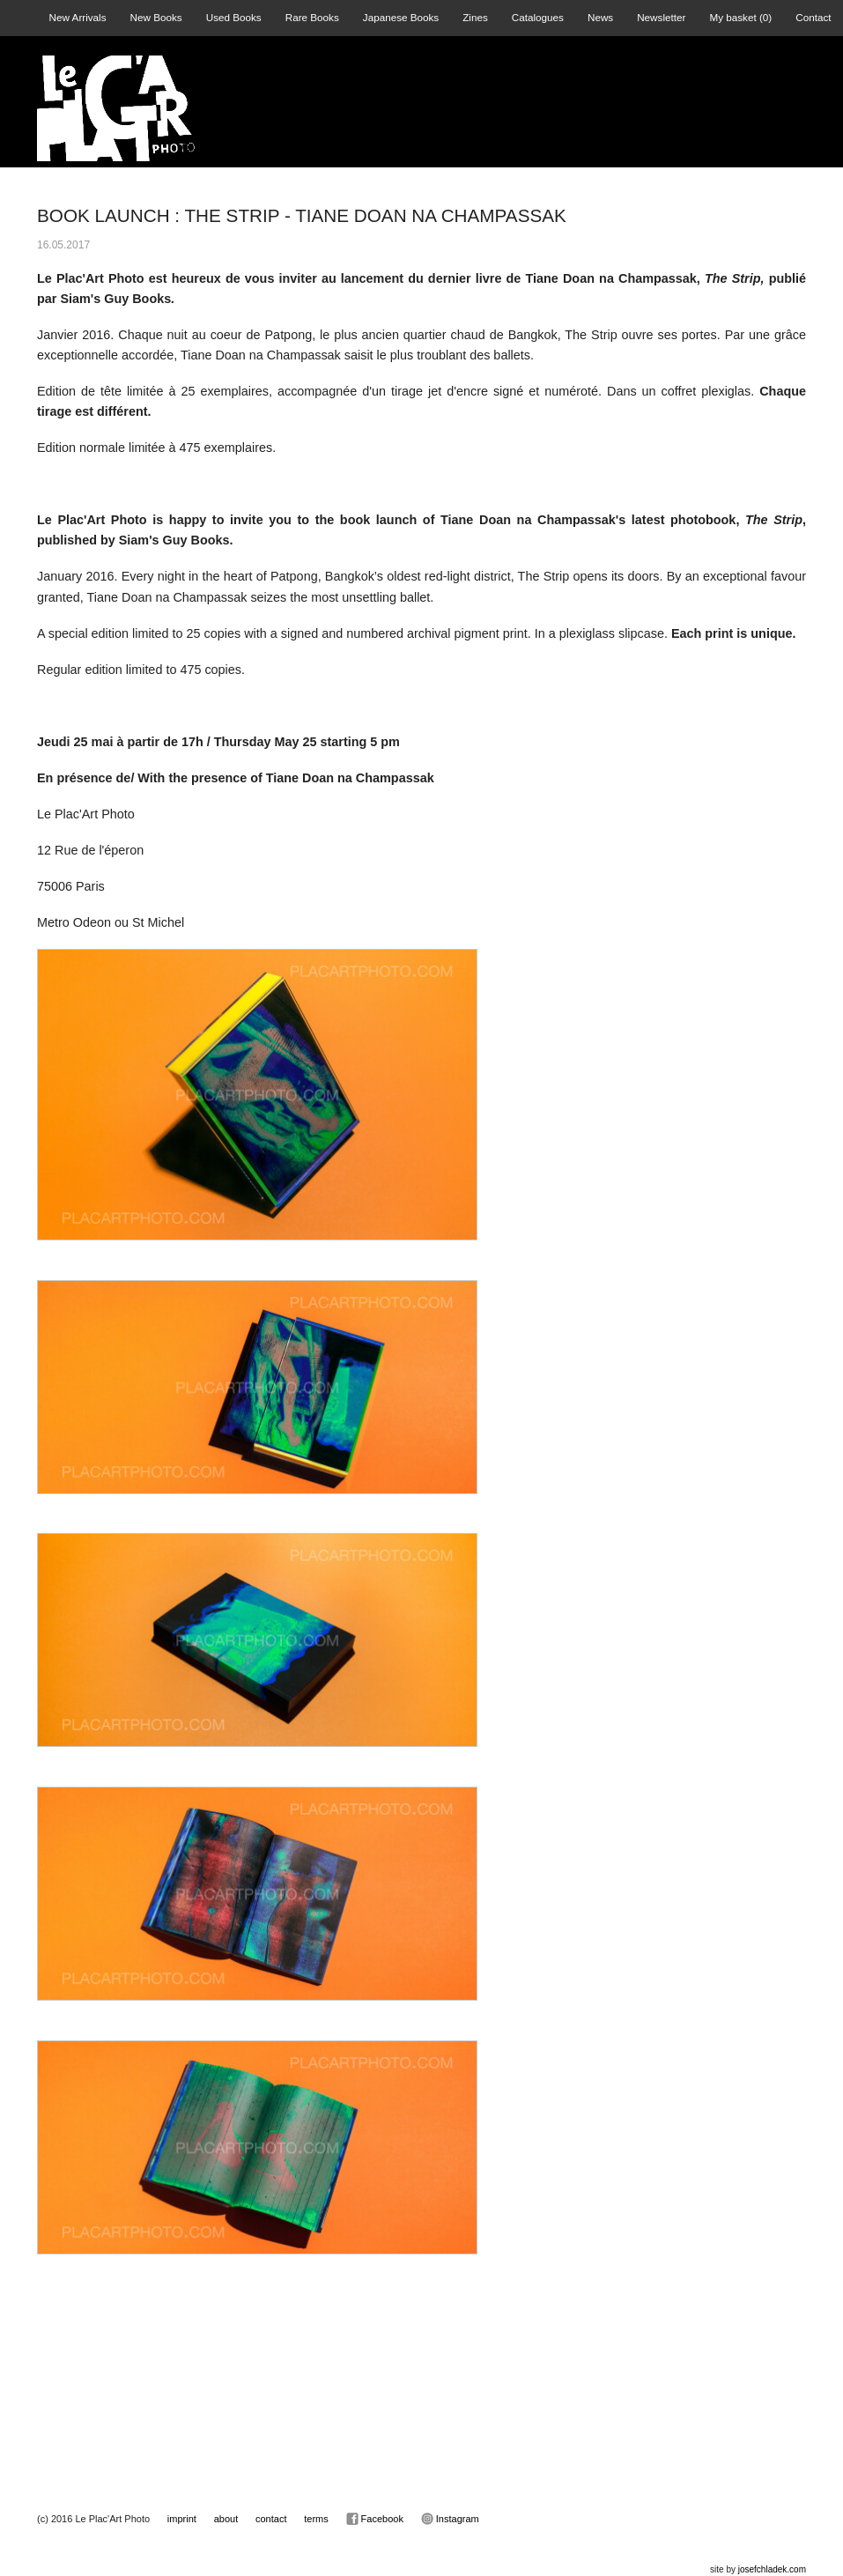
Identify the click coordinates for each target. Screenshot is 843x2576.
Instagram (450, 2519)
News (600, 17)
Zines (475, 17)
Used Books (234, 17)
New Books (156, 17)
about (226, 2518)
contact (270, 2518)
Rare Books (312, 17)
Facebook (374, 2519)
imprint (181, 2518)
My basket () (740, 17)
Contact (813, 17)
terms (316, 2518)
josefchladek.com (772, 2569)
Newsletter (661, 17)
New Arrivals (78, 17)
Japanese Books (401, 17)
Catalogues (538, 17)
